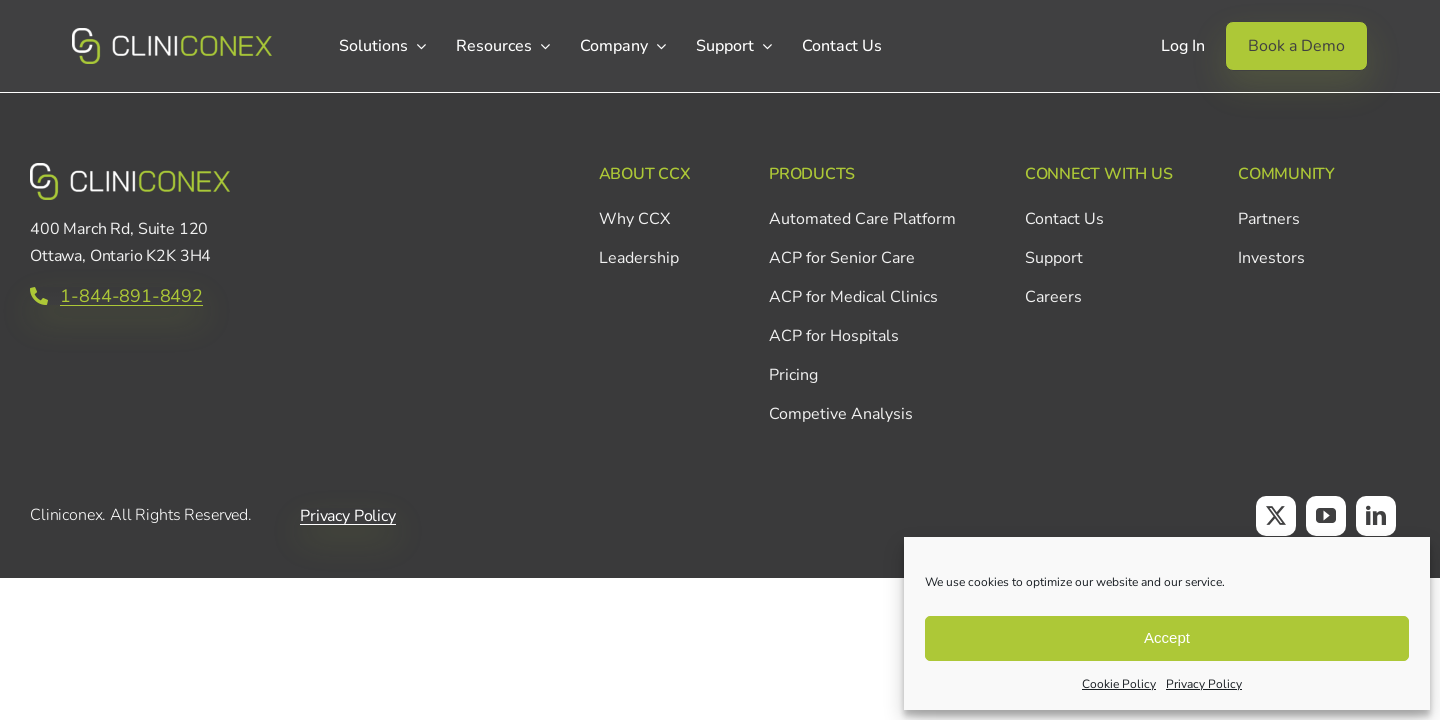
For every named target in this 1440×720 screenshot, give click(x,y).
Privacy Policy (1204, 684)
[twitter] (1276, 516)
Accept (1167, 637)
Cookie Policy (1119, 684)
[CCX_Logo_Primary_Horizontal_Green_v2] (172, 37)
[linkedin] (1376, 516)
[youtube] (1326, 516)
